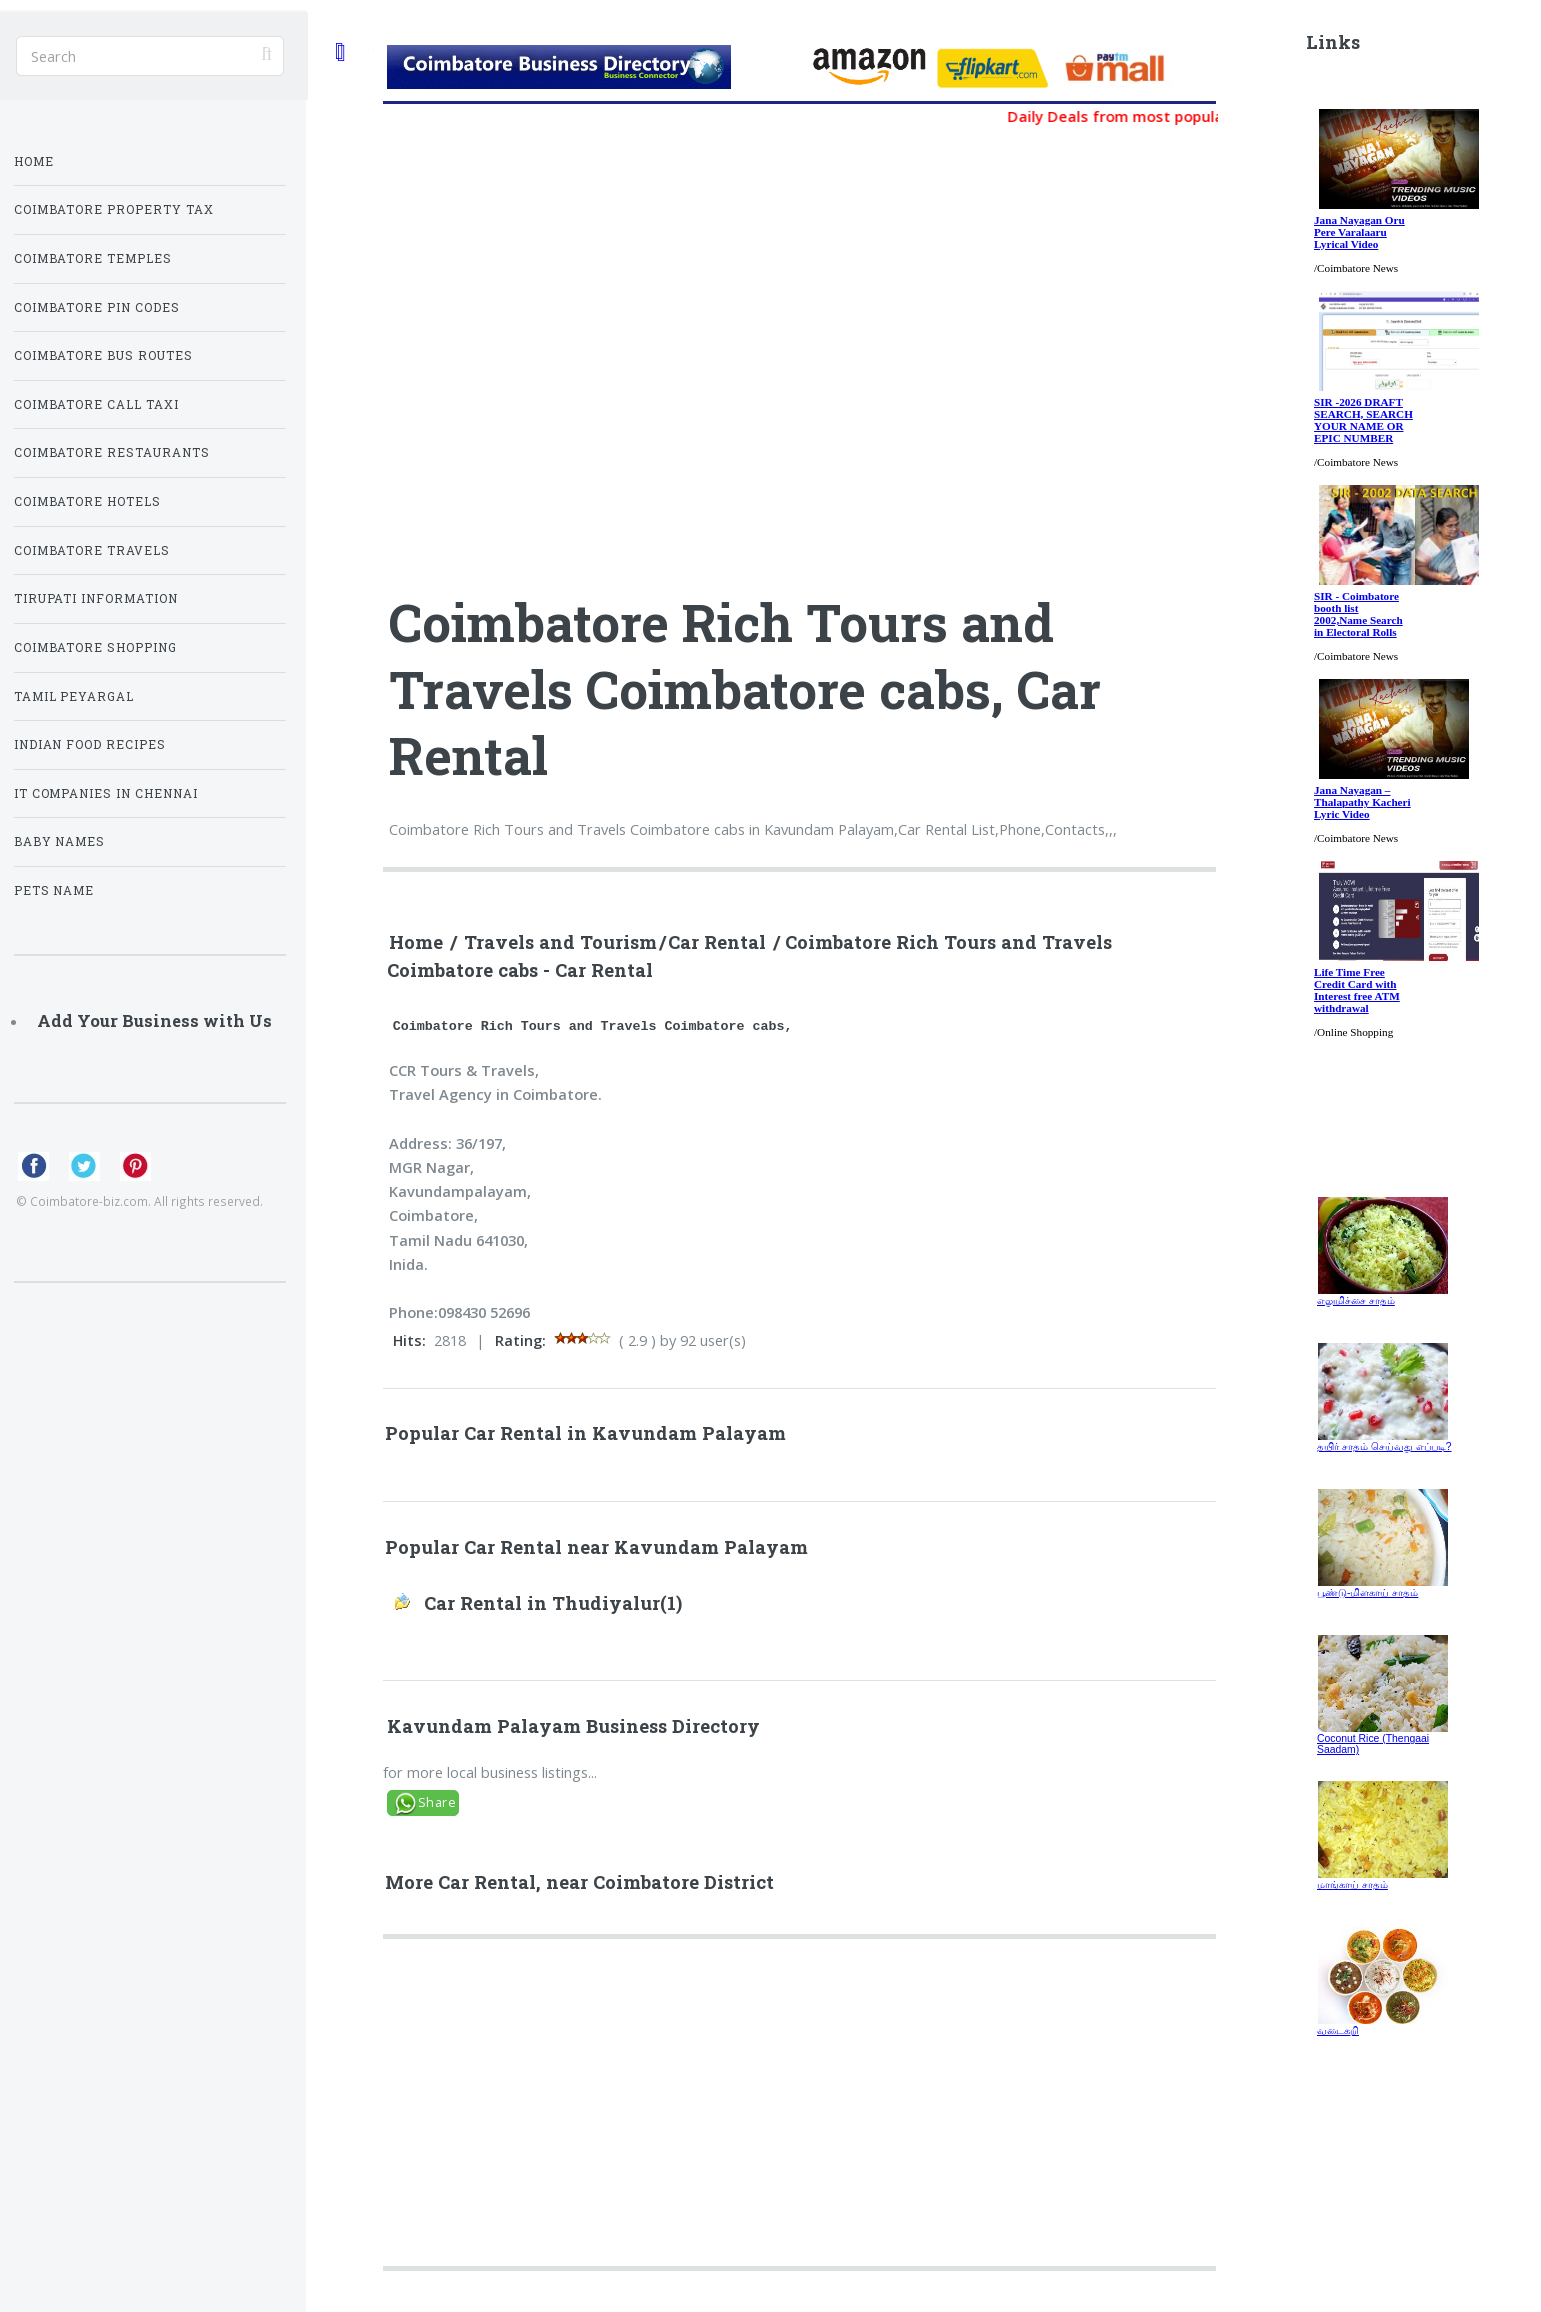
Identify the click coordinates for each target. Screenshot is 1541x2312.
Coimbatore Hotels (88, 501)
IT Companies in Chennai (106, 793)
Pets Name (54, 890)
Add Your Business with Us (154, 1020)
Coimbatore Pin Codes (97, 307)
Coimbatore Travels (92, 550)
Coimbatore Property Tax (114, 209)
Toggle (339, 51)
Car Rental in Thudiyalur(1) (553, 1603)
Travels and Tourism (560, 942)
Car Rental (717, 942)
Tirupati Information (96, 598)
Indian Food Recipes (90, 744)
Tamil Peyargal (74, 696)
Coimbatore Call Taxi (97, 404)
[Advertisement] (921, 2111)
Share (437, 1802)
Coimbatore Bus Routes (104, 355)
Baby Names (60, 841)
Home (416, 942)
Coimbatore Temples (93, 258)
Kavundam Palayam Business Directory (573, 1726)
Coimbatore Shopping (96, 647)
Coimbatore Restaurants (112, 452)
